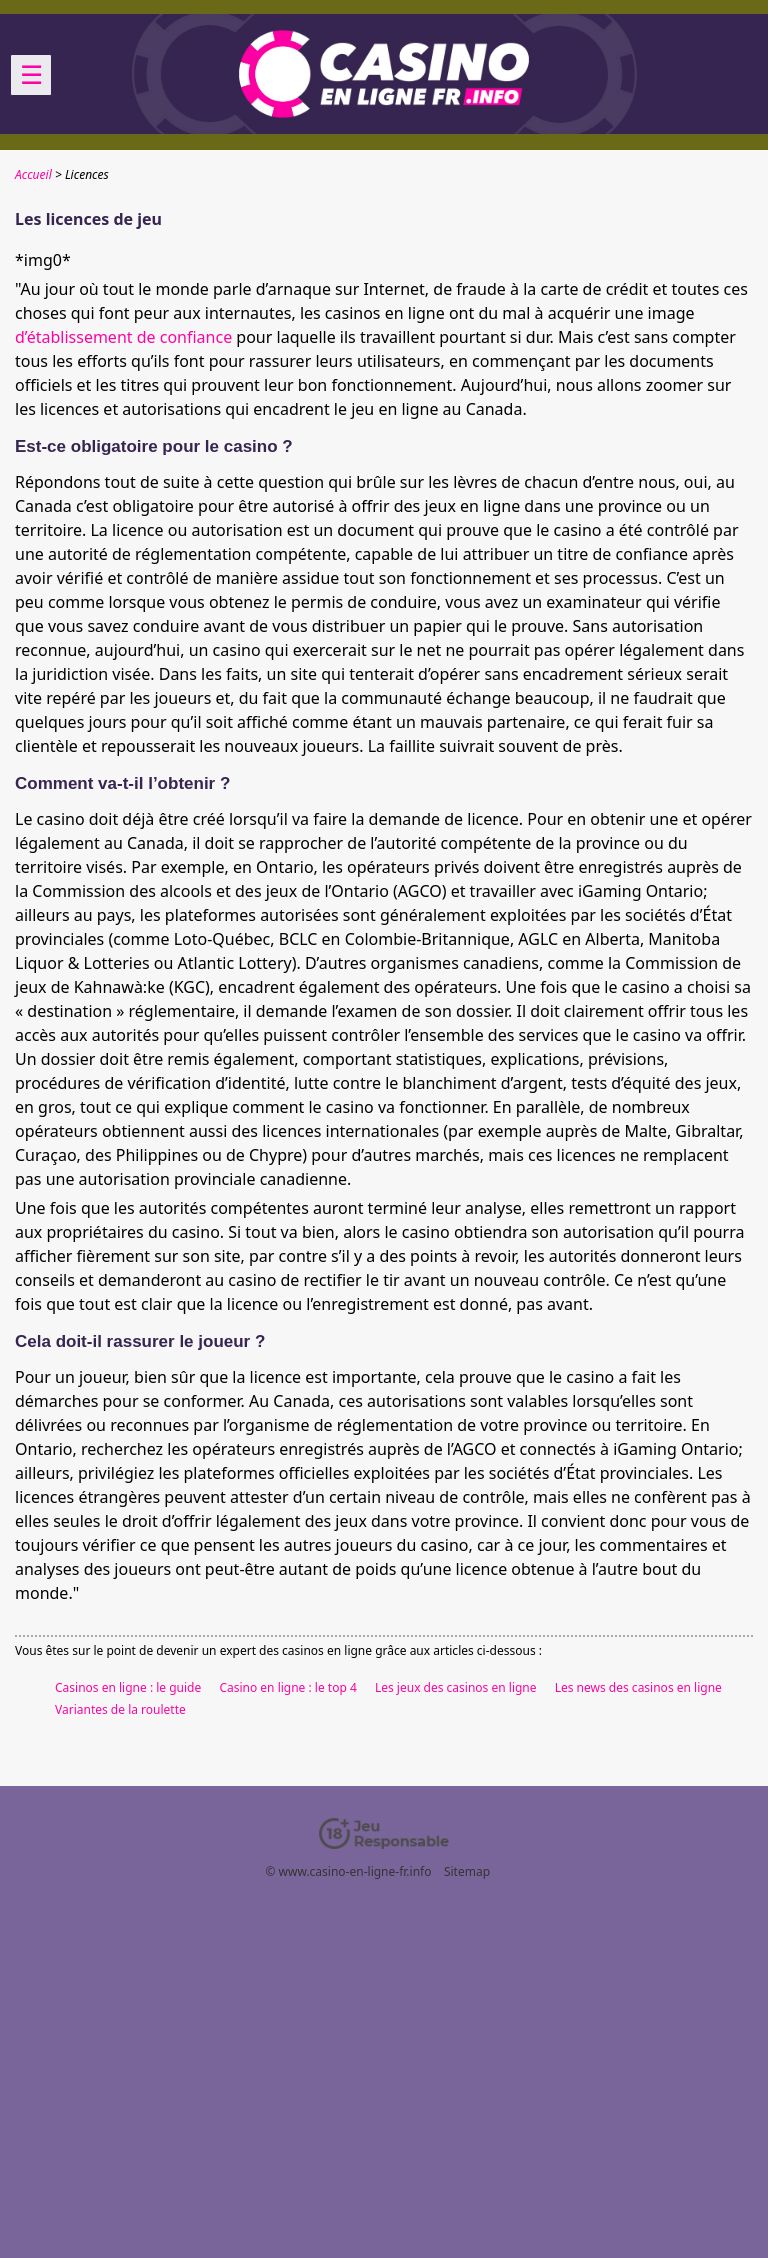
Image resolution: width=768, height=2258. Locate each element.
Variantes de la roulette (120, 1709)
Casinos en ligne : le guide (128, 1687)
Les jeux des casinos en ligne (456, 1687)
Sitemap (467, 1871)
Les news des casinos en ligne (638, 1687)
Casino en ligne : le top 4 (287, 1687)
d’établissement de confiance (123, 337)
